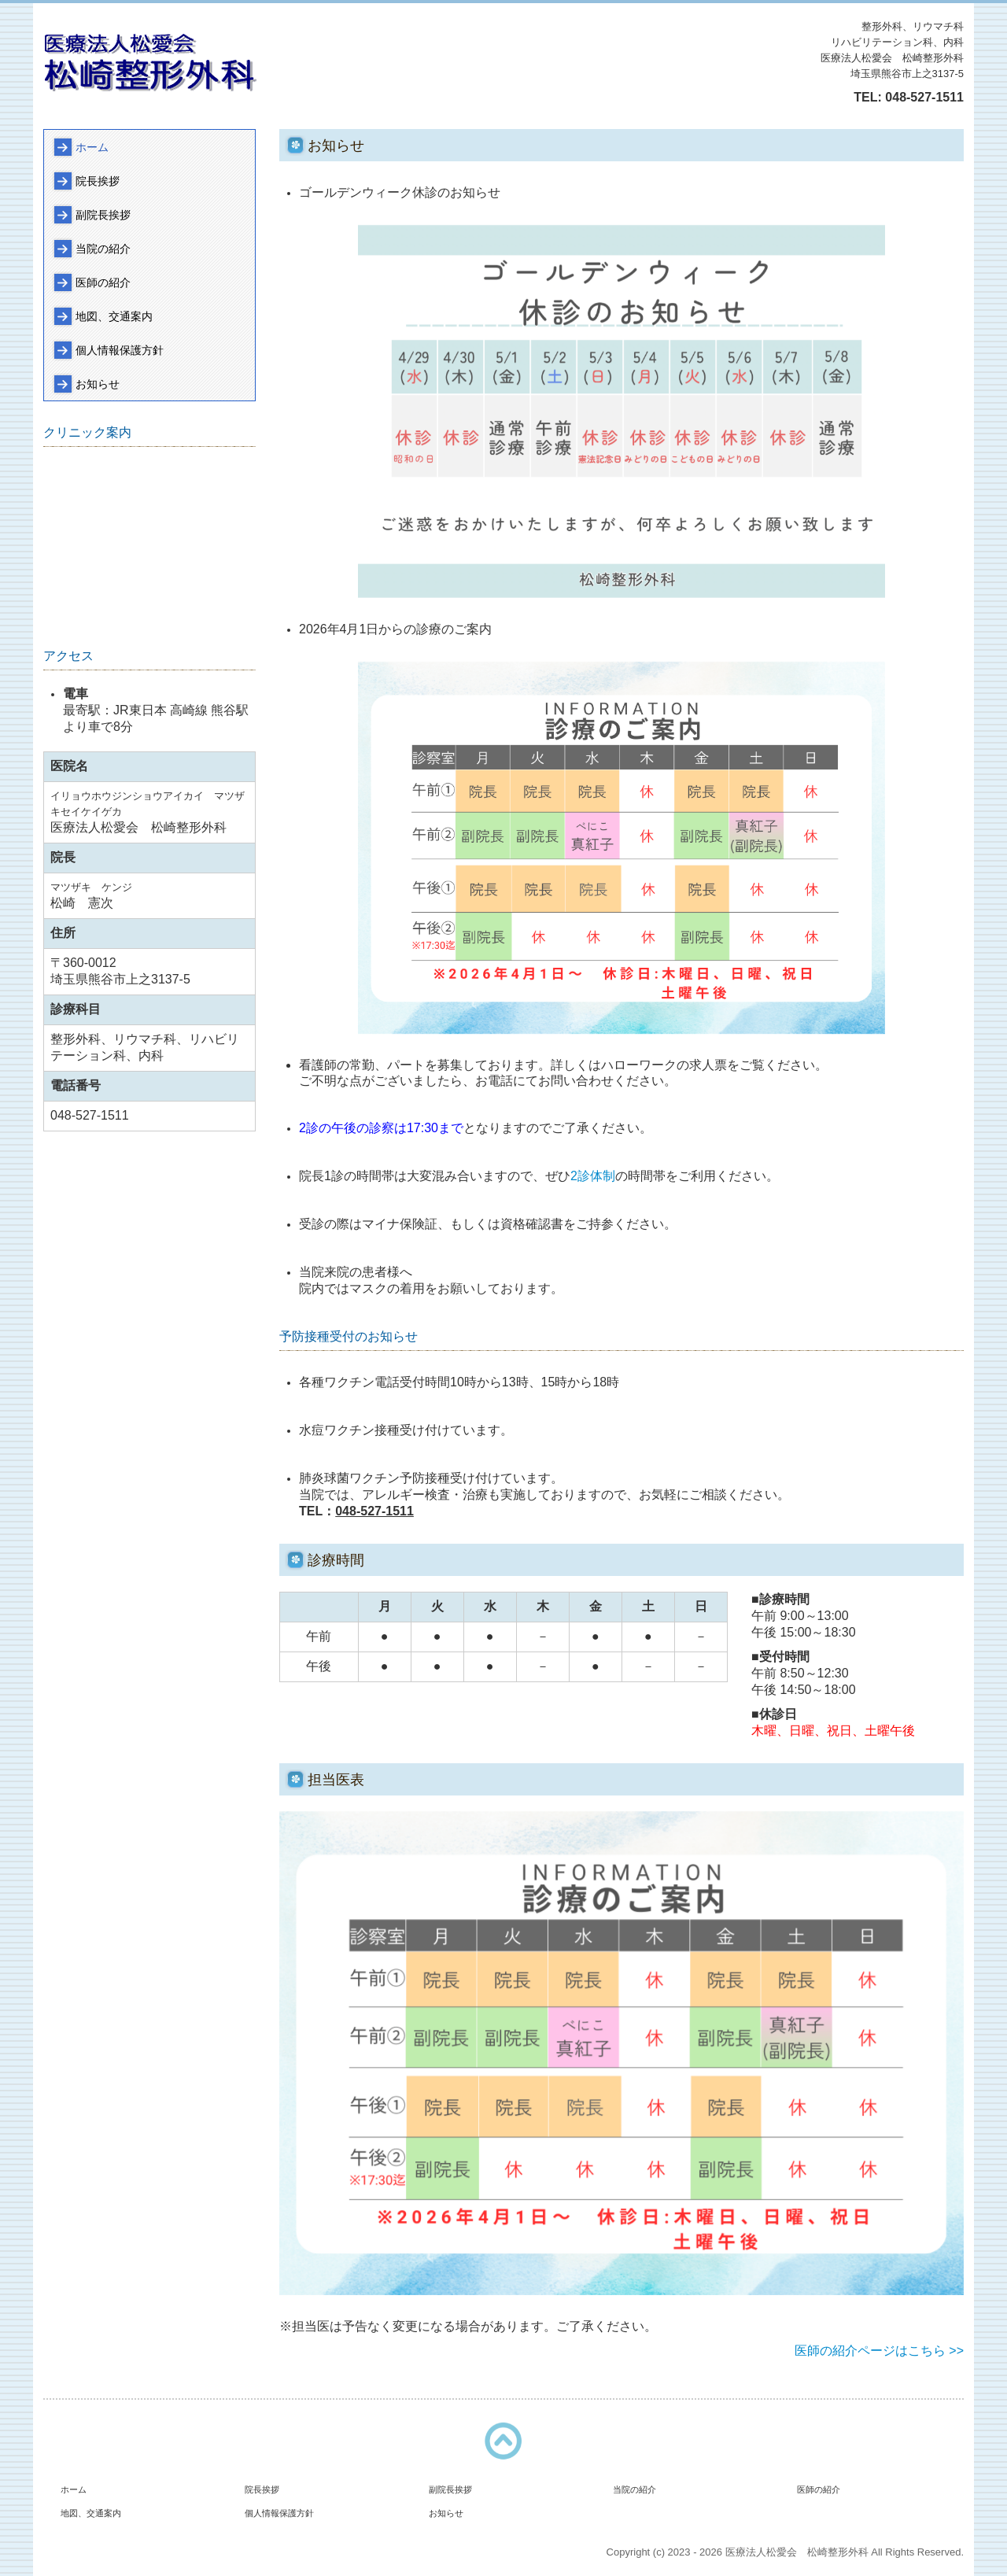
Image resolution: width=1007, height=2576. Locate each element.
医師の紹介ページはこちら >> (879, 2350)
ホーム (92, 147)
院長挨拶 (98, 181)
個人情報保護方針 (120, 350)
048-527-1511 (924, 97)
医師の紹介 (103, 282)
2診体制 (592, 1176)
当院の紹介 (103, 248)
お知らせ (98, 384)
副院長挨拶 (103, 215)
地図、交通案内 (114, 316)
